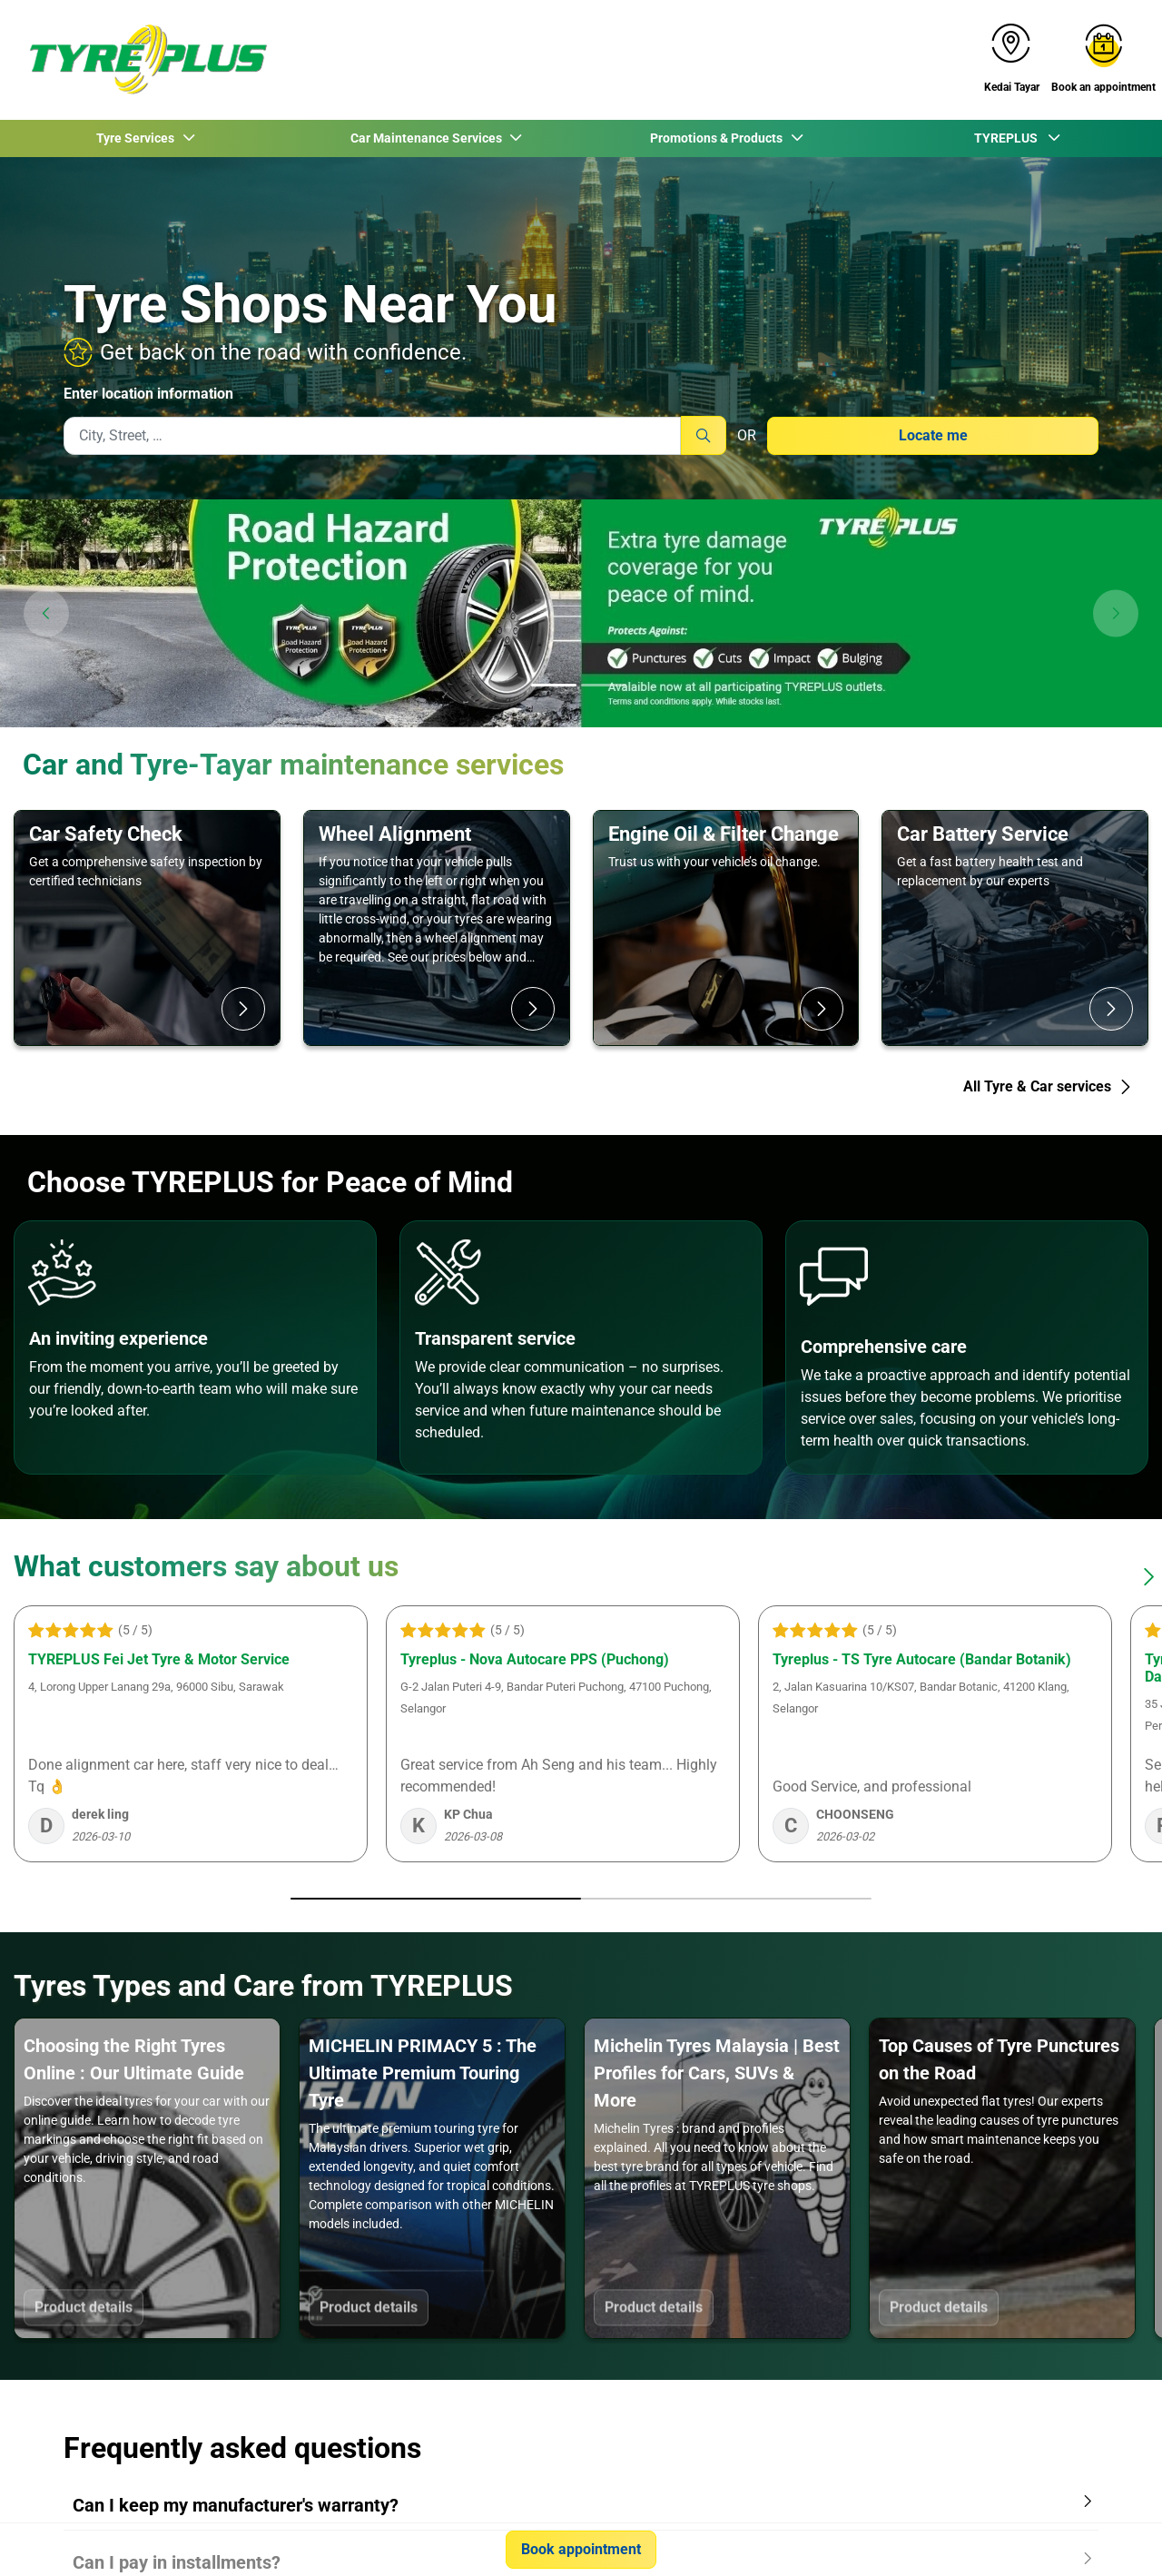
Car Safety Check (105, 833)
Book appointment (581, 2549)
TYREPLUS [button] (1009, 138)
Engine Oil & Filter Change (723, 833)
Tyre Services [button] (137, 138)
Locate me (933, 435)
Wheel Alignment (395, 833)
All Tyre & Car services (1048, 1086)
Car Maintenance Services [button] (428, 138)
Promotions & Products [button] (718, 138)
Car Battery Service (982, 833)
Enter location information (148, 393)
